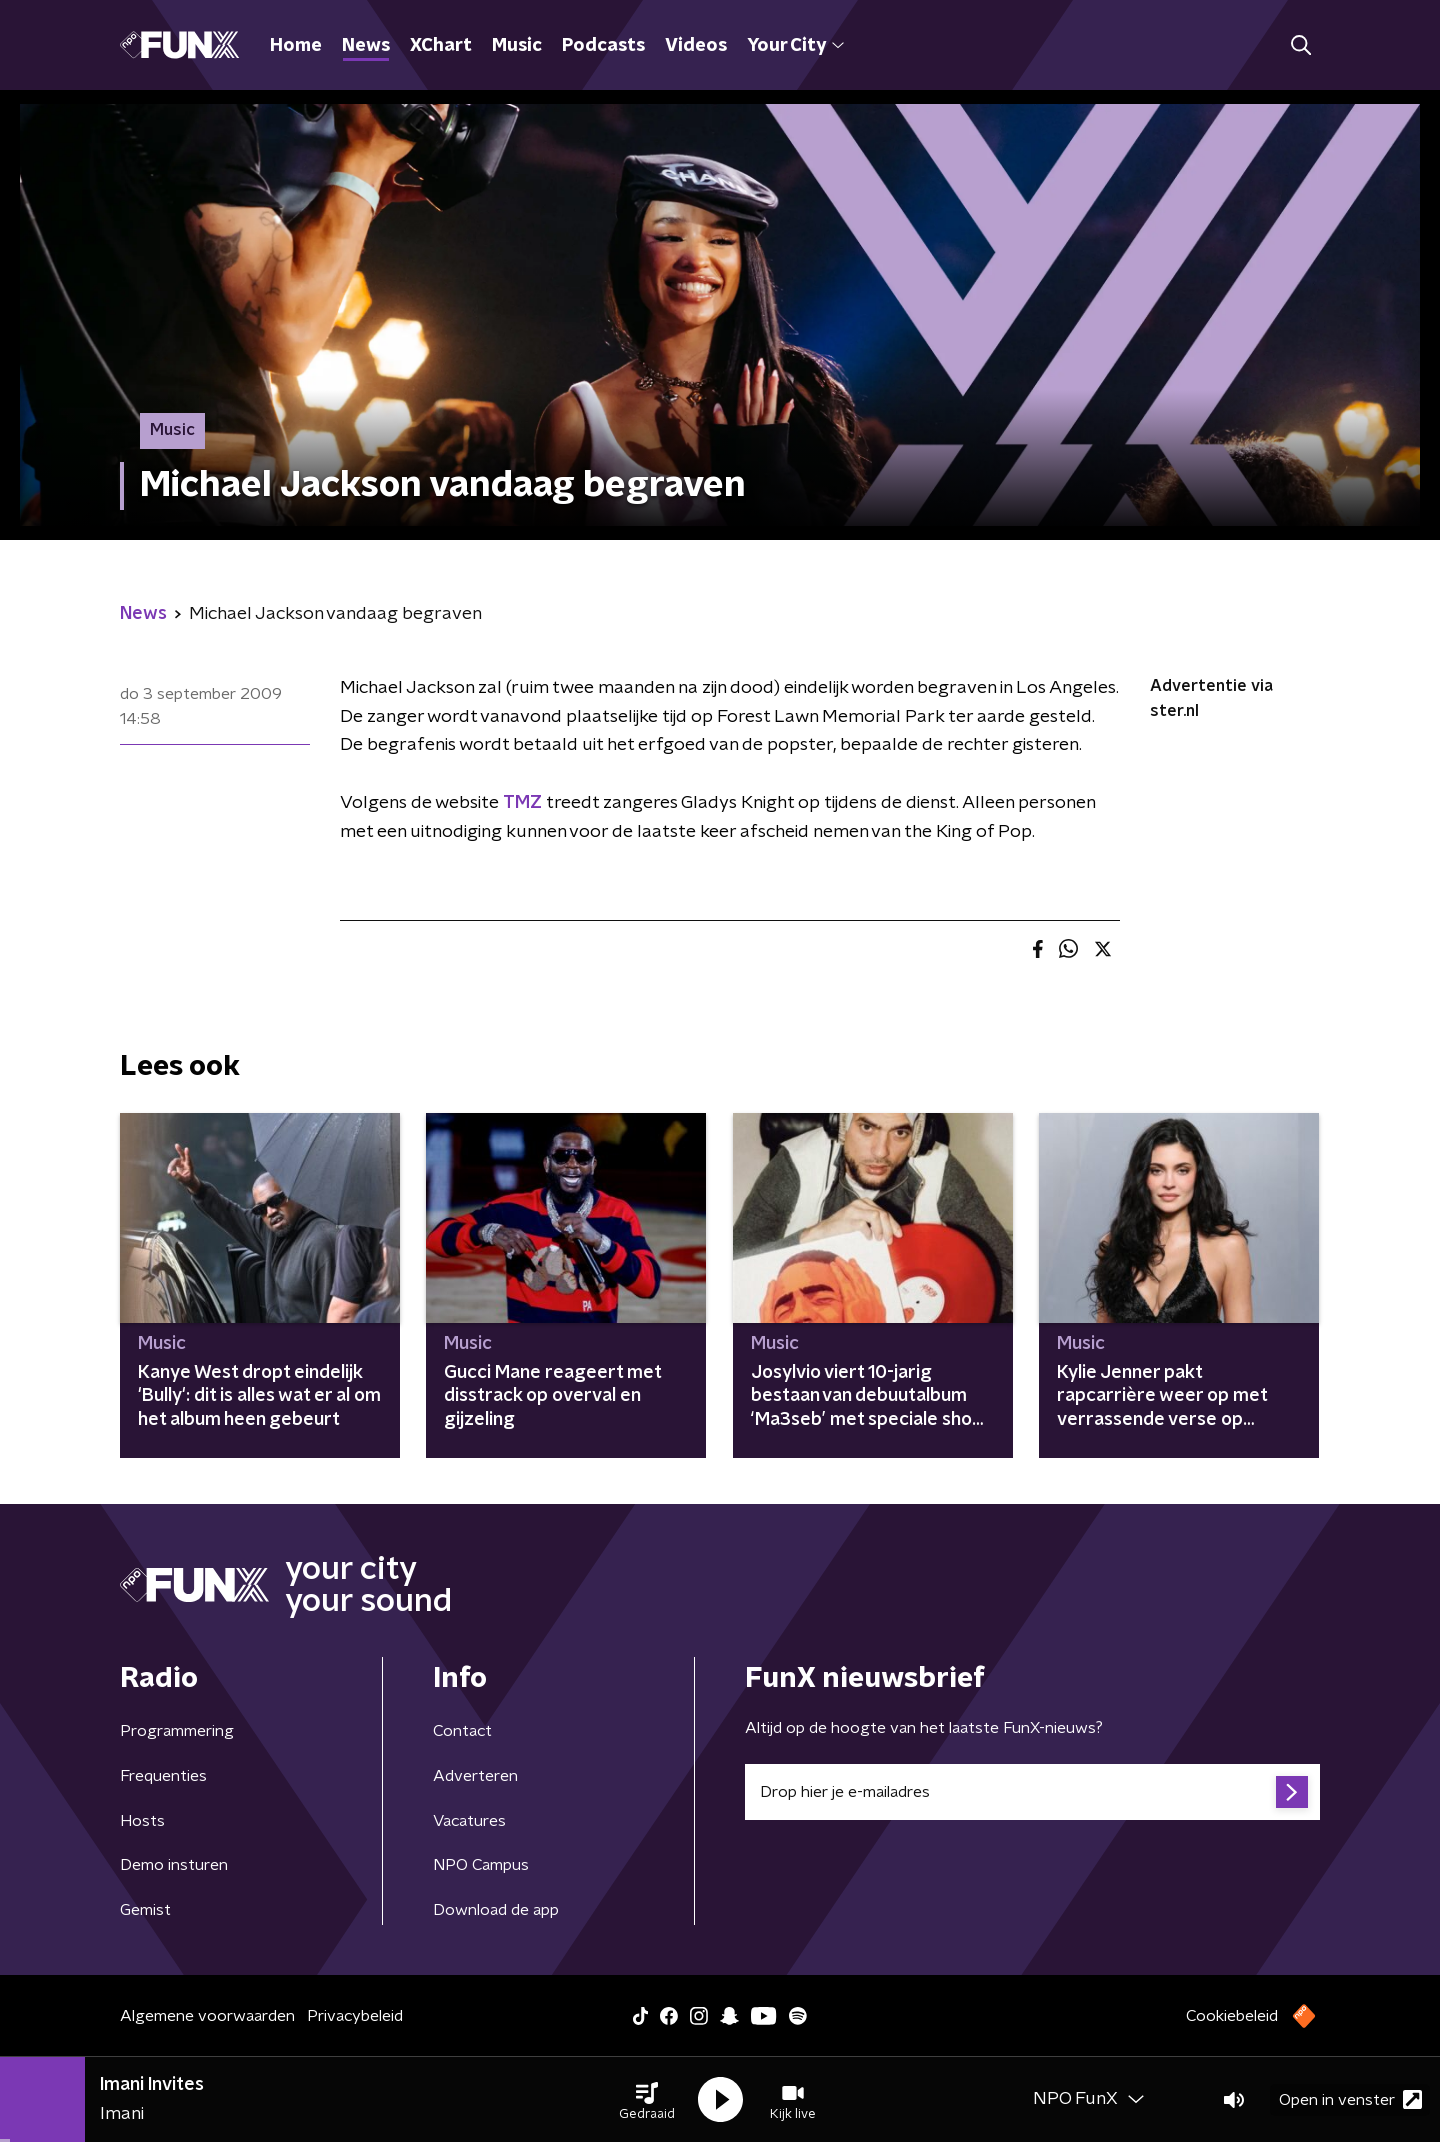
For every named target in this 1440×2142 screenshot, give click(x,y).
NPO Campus (481, 1865)
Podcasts (603, 46)
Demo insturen (174, 1865)
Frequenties (163, 1776)
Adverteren (475, 1776)
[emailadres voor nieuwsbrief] (1032, 1792)
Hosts (142, 1821)
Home (296, 46)
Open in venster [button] (1350, 2099)
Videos (696, 46)
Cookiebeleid (1232, 2016)
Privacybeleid (355, 2016)
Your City (795, 46)
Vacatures (469, 1821)
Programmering (177, 1731)
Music (517, 46)
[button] (647, 2100)
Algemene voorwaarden (207, 2016)
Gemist (145, 1910)
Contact (462, 1731)
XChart (441, 46)
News (366, 46)
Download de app (496, 1910)
